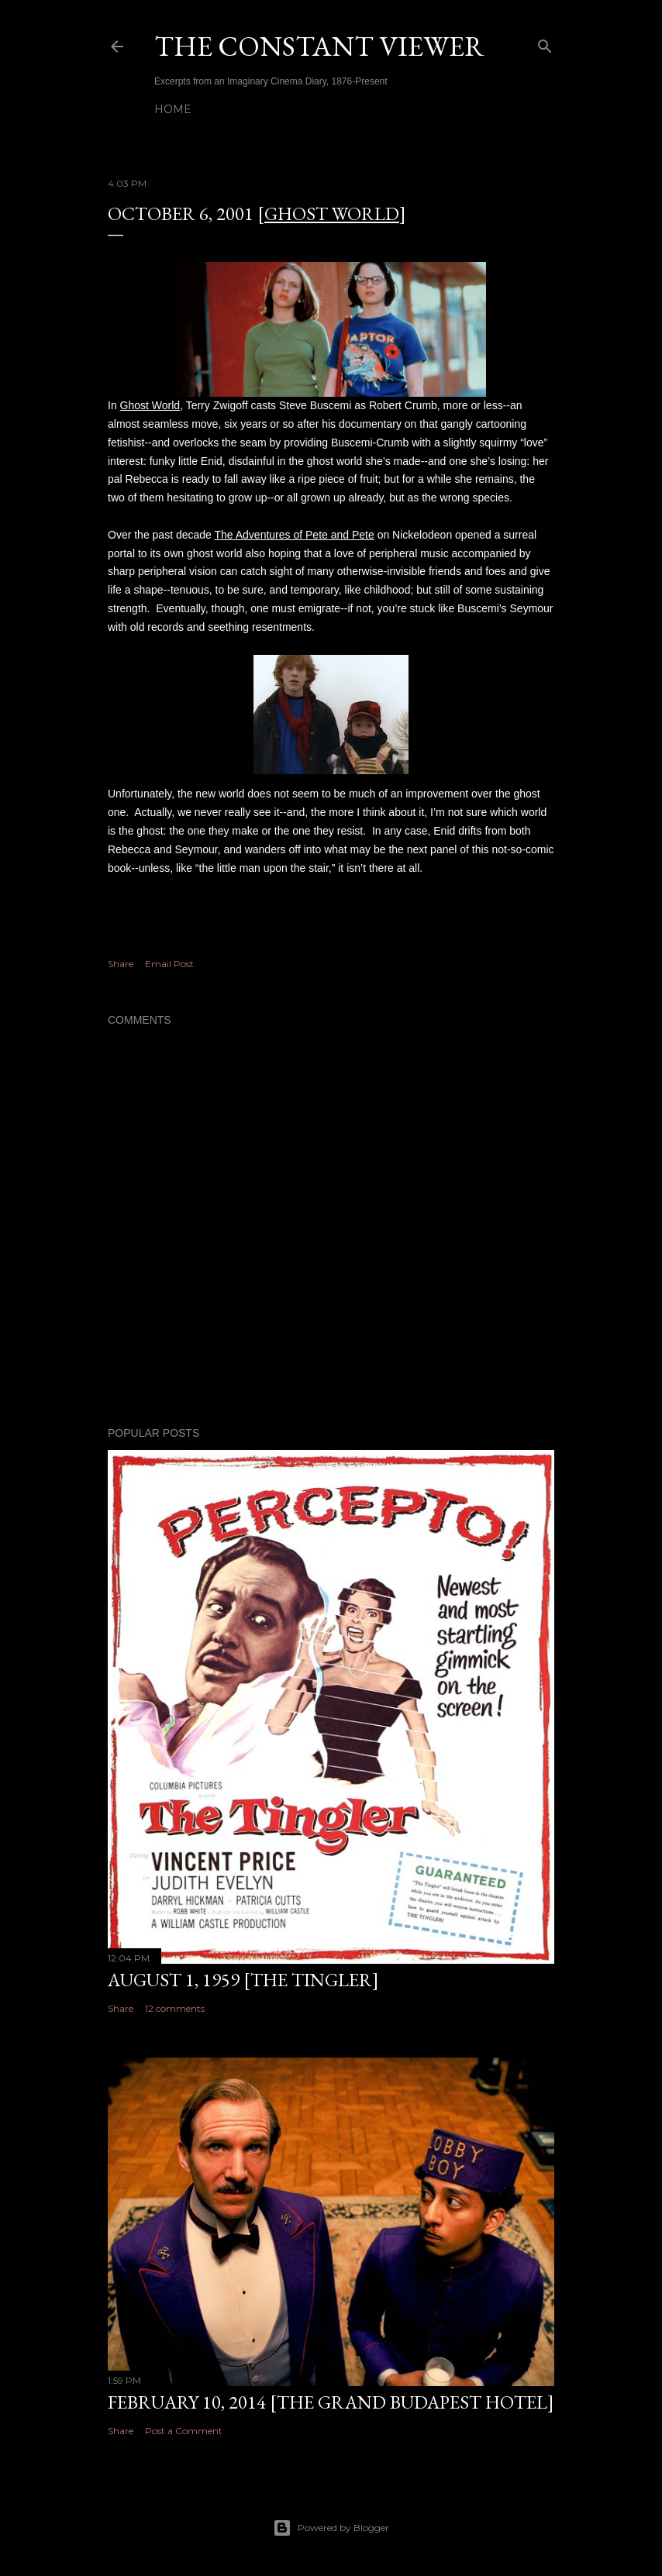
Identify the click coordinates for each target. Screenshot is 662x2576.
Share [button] (120, 963)
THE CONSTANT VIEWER (319, 46)
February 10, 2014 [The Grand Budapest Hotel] (331, 2402)
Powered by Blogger (331, 2528)
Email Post (169, 963)
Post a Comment (183, 2431)
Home (172, 109)
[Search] (545, 43)
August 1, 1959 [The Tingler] (243, 1980)
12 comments (175, 2008)
